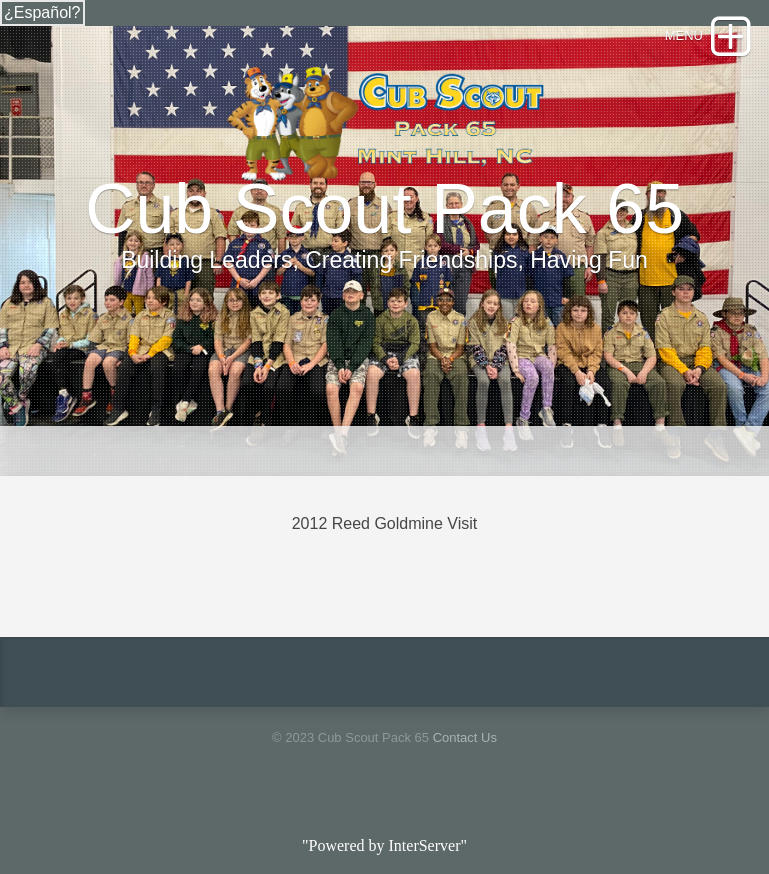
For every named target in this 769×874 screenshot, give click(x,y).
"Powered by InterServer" (384, 845)
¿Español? (42, 12)
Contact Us (465, 737)
